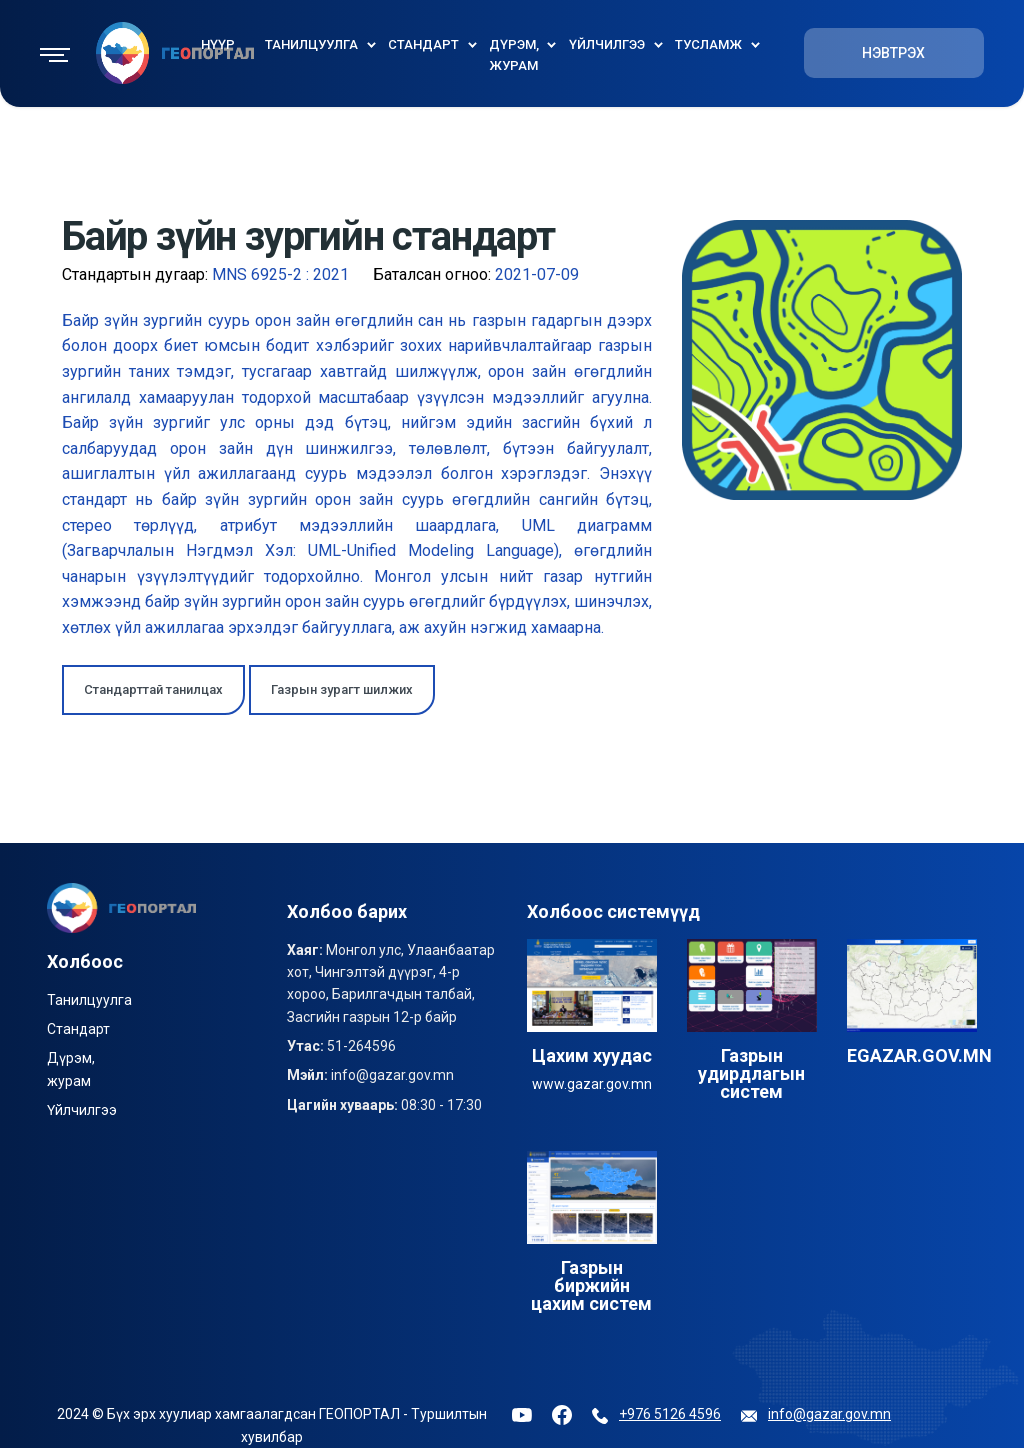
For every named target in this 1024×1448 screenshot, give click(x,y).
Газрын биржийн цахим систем (591, 1285)
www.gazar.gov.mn (592, 1084)
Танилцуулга (89, 1000)
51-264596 (361, 1046)
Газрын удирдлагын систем (751, 1073)
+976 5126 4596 (670, 1414)
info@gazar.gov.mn (392, 1075)
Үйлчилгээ (82, 1110)
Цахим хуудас (592, 1055)
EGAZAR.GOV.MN (919, 1055)
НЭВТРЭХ (893, 53)
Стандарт (78, 1029)
